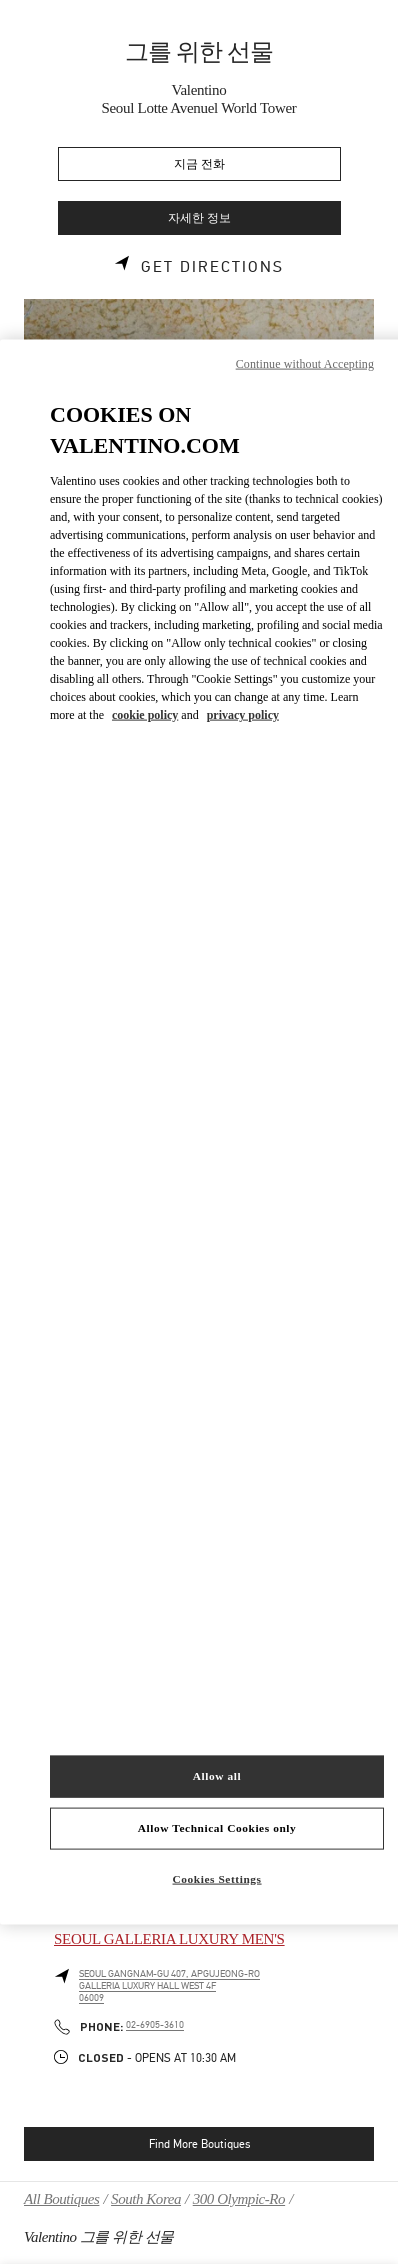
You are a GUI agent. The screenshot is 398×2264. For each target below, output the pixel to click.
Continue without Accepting (305, 364)
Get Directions (212, 267)
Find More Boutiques (199, 2144)
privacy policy (243, 714)
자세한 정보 (199, 218)
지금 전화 (199, 164)
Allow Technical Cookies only (217, 1828)
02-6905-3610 (155, 2025)
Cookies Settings (217, 1878)
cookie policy (145, 714)
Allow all (217, 1776)
